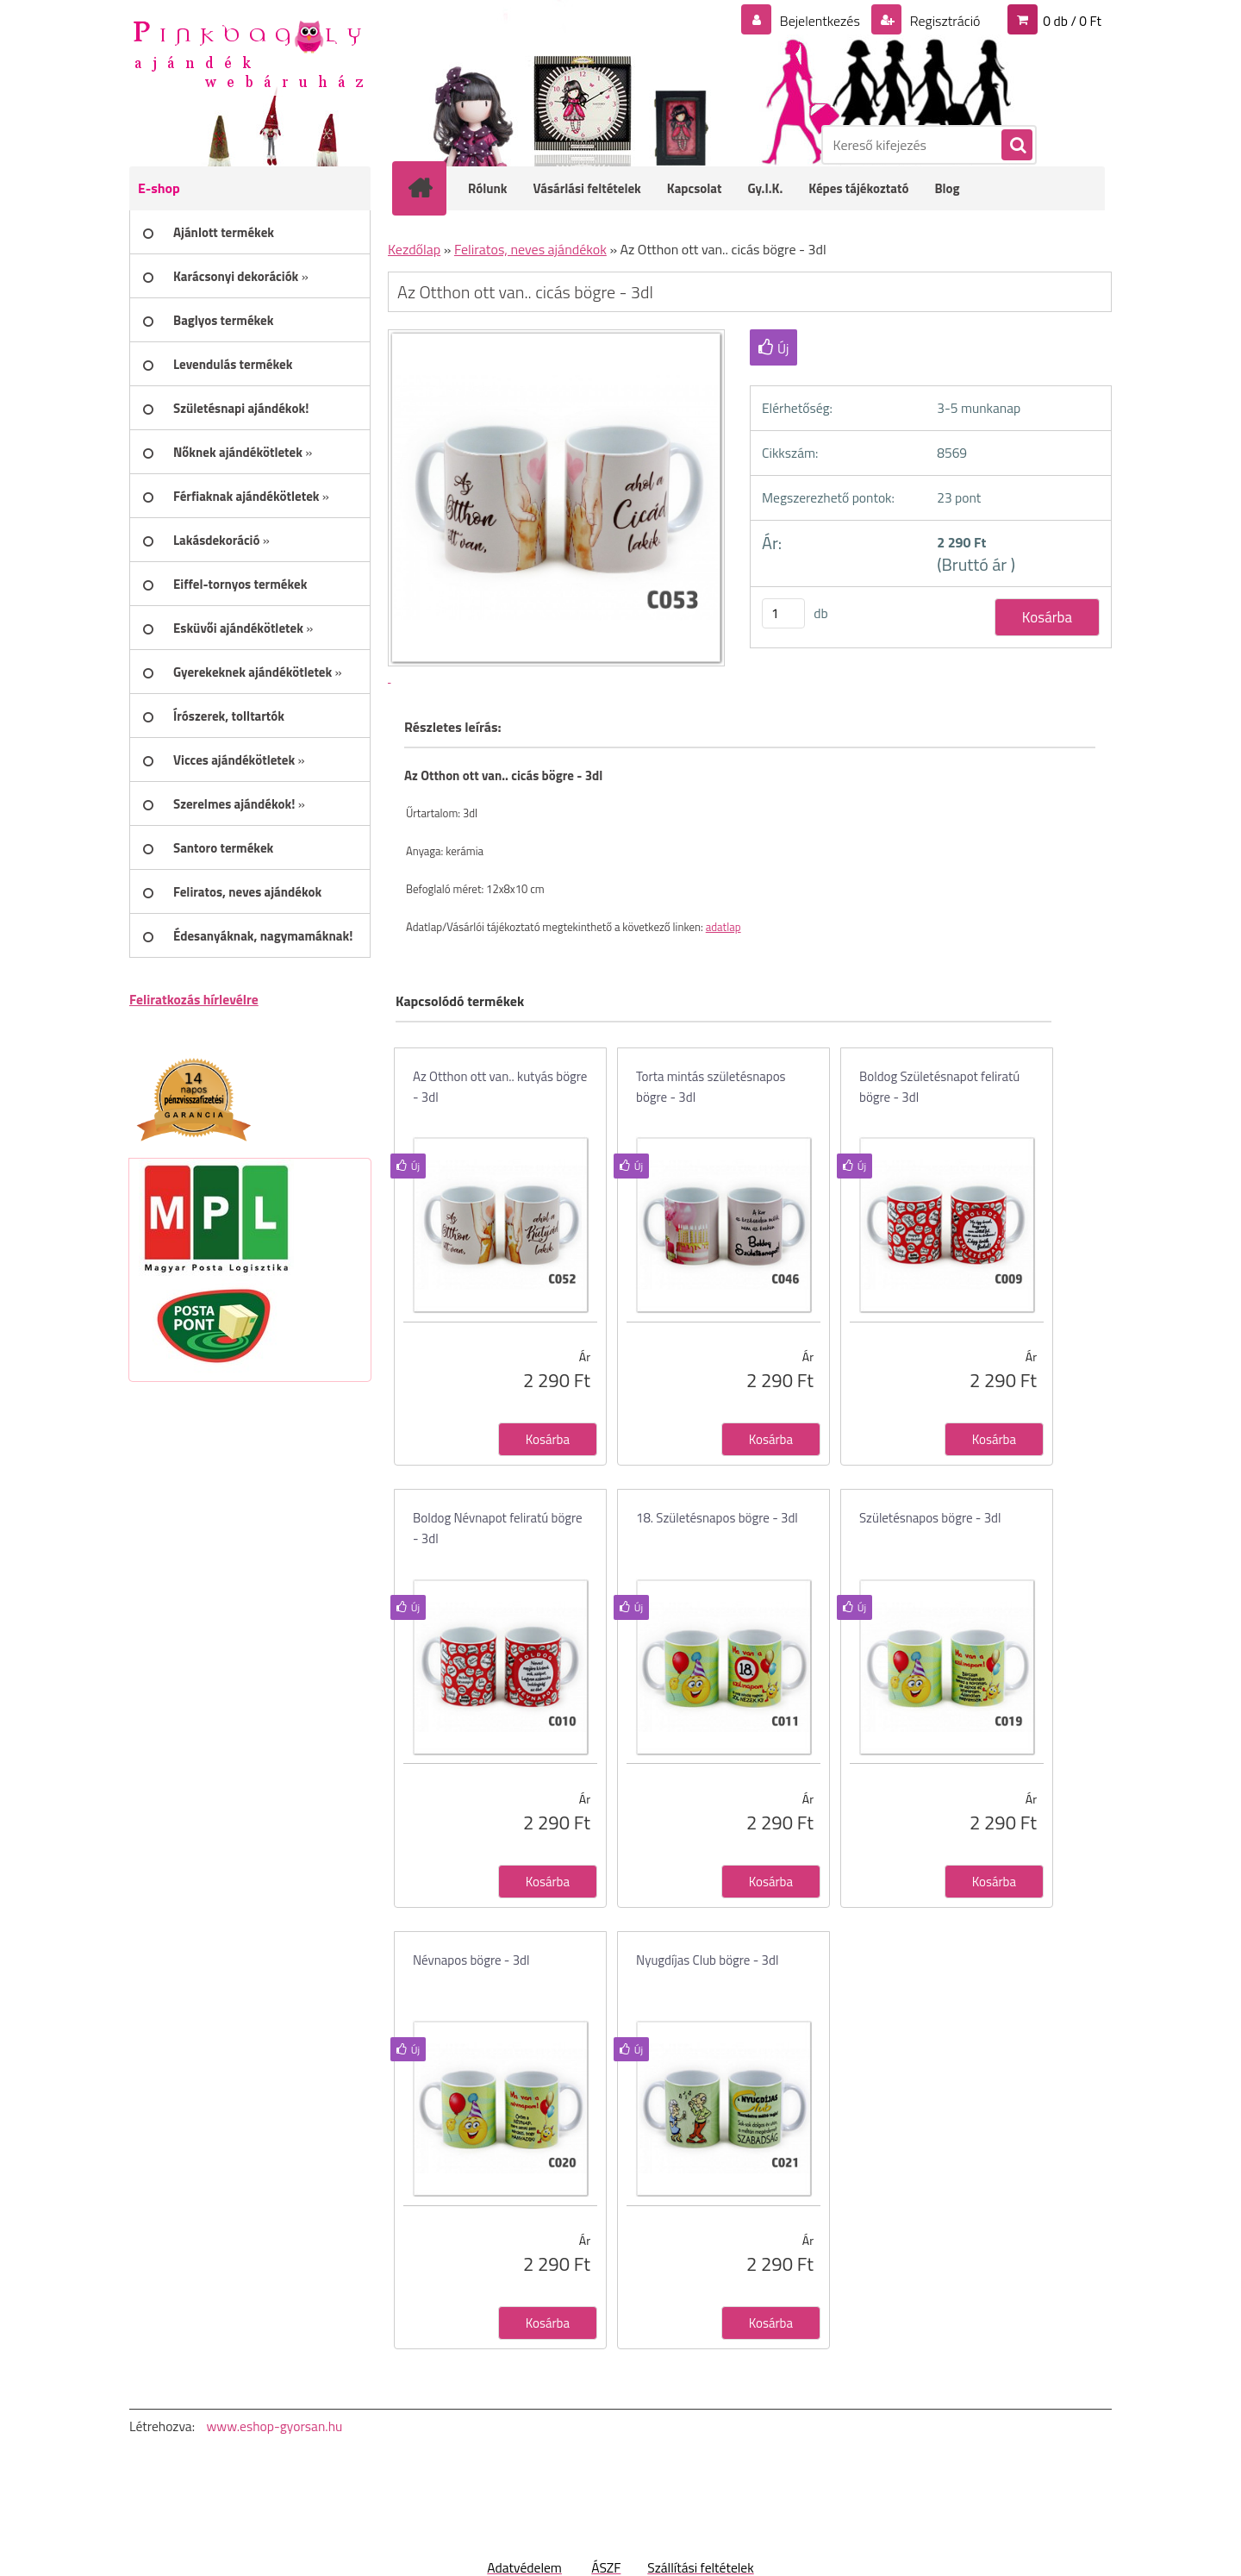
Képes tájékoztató (858, 188)
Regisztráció (943, 20)
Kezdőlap (414, 249)
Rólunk (488, 188)
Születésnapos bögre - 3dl (930, 1518)
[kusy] (783, 613)
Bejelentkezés (819, 20)
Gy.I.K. (765, 188)
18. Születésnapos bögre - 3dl (717, 1518)
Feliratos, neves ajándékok (530, 249)
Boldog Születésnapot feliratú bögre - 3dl (939, 1086)
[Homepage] (431, 187)
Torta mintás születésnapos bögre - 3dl (711, 1086)
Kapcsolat (694, 188)
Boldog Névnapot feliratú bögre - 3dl (498, 1528)
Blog (946, 188)
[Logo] (247, 52)
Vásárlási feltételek (587, 188)
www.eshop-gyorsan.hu (274, 2426)
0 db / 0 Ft (1072, 20)
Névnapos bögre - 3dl (471, 1960)
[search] (1016, 145)
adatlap (723, 926)
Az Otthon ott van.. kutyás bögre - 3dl (500, 1086)
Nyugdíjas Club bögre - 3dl (707, 1960)
